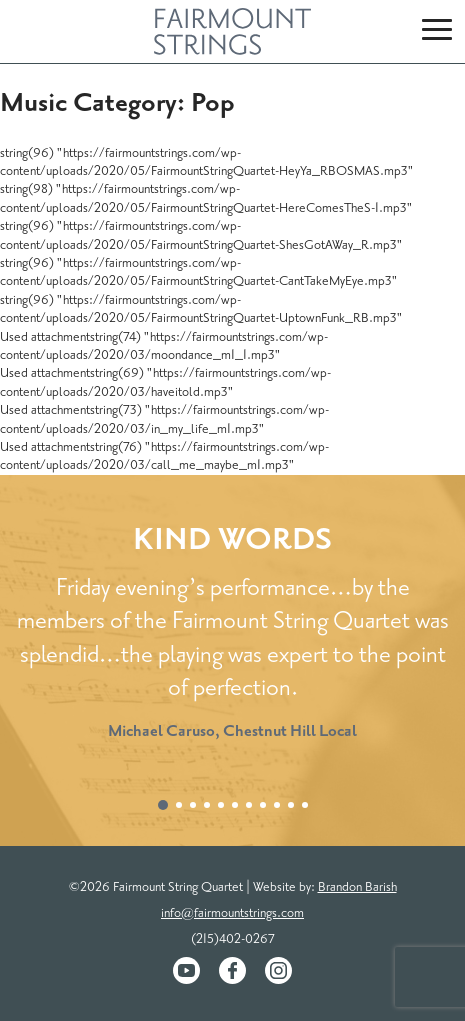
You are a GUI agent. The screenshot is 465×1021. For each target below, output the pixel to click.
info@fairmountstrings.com (232, 913)
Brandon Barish (357, 887)
